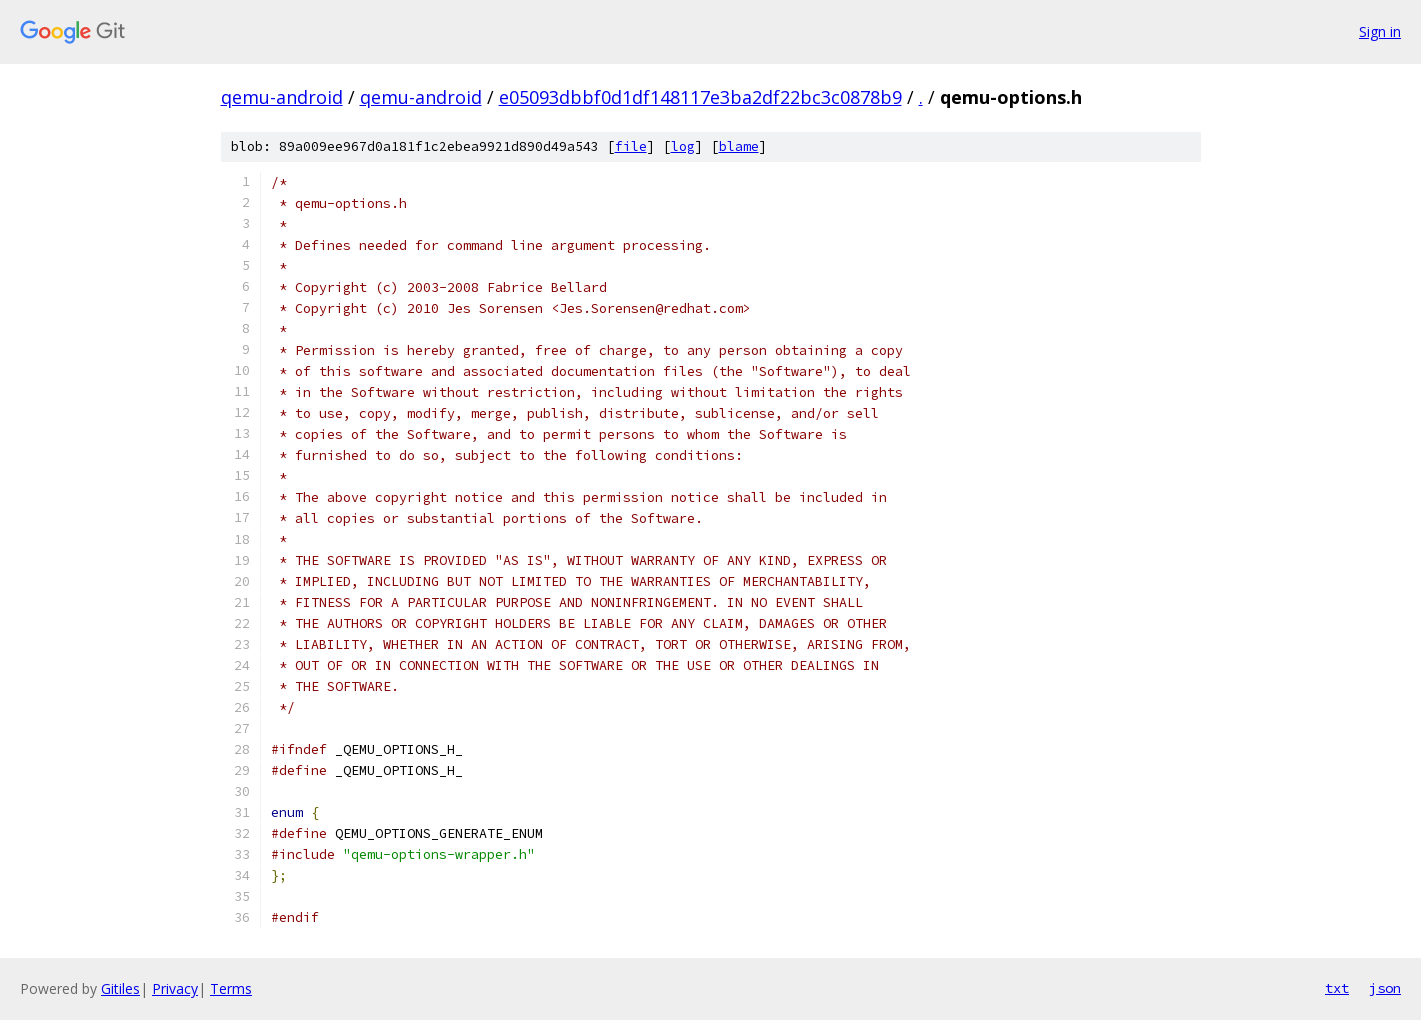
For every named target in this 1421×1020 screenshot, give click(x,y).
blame (739, 146)
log (683, 146)
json (1385, 988)
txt (1337, 988)
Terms (231, 988)
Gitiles (120, 988)
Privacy (175, 988)
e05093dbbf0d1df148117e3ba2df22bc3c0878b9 (700, 97)
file (631, 146)
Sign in (1380, 31)
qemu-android (282, 97)
